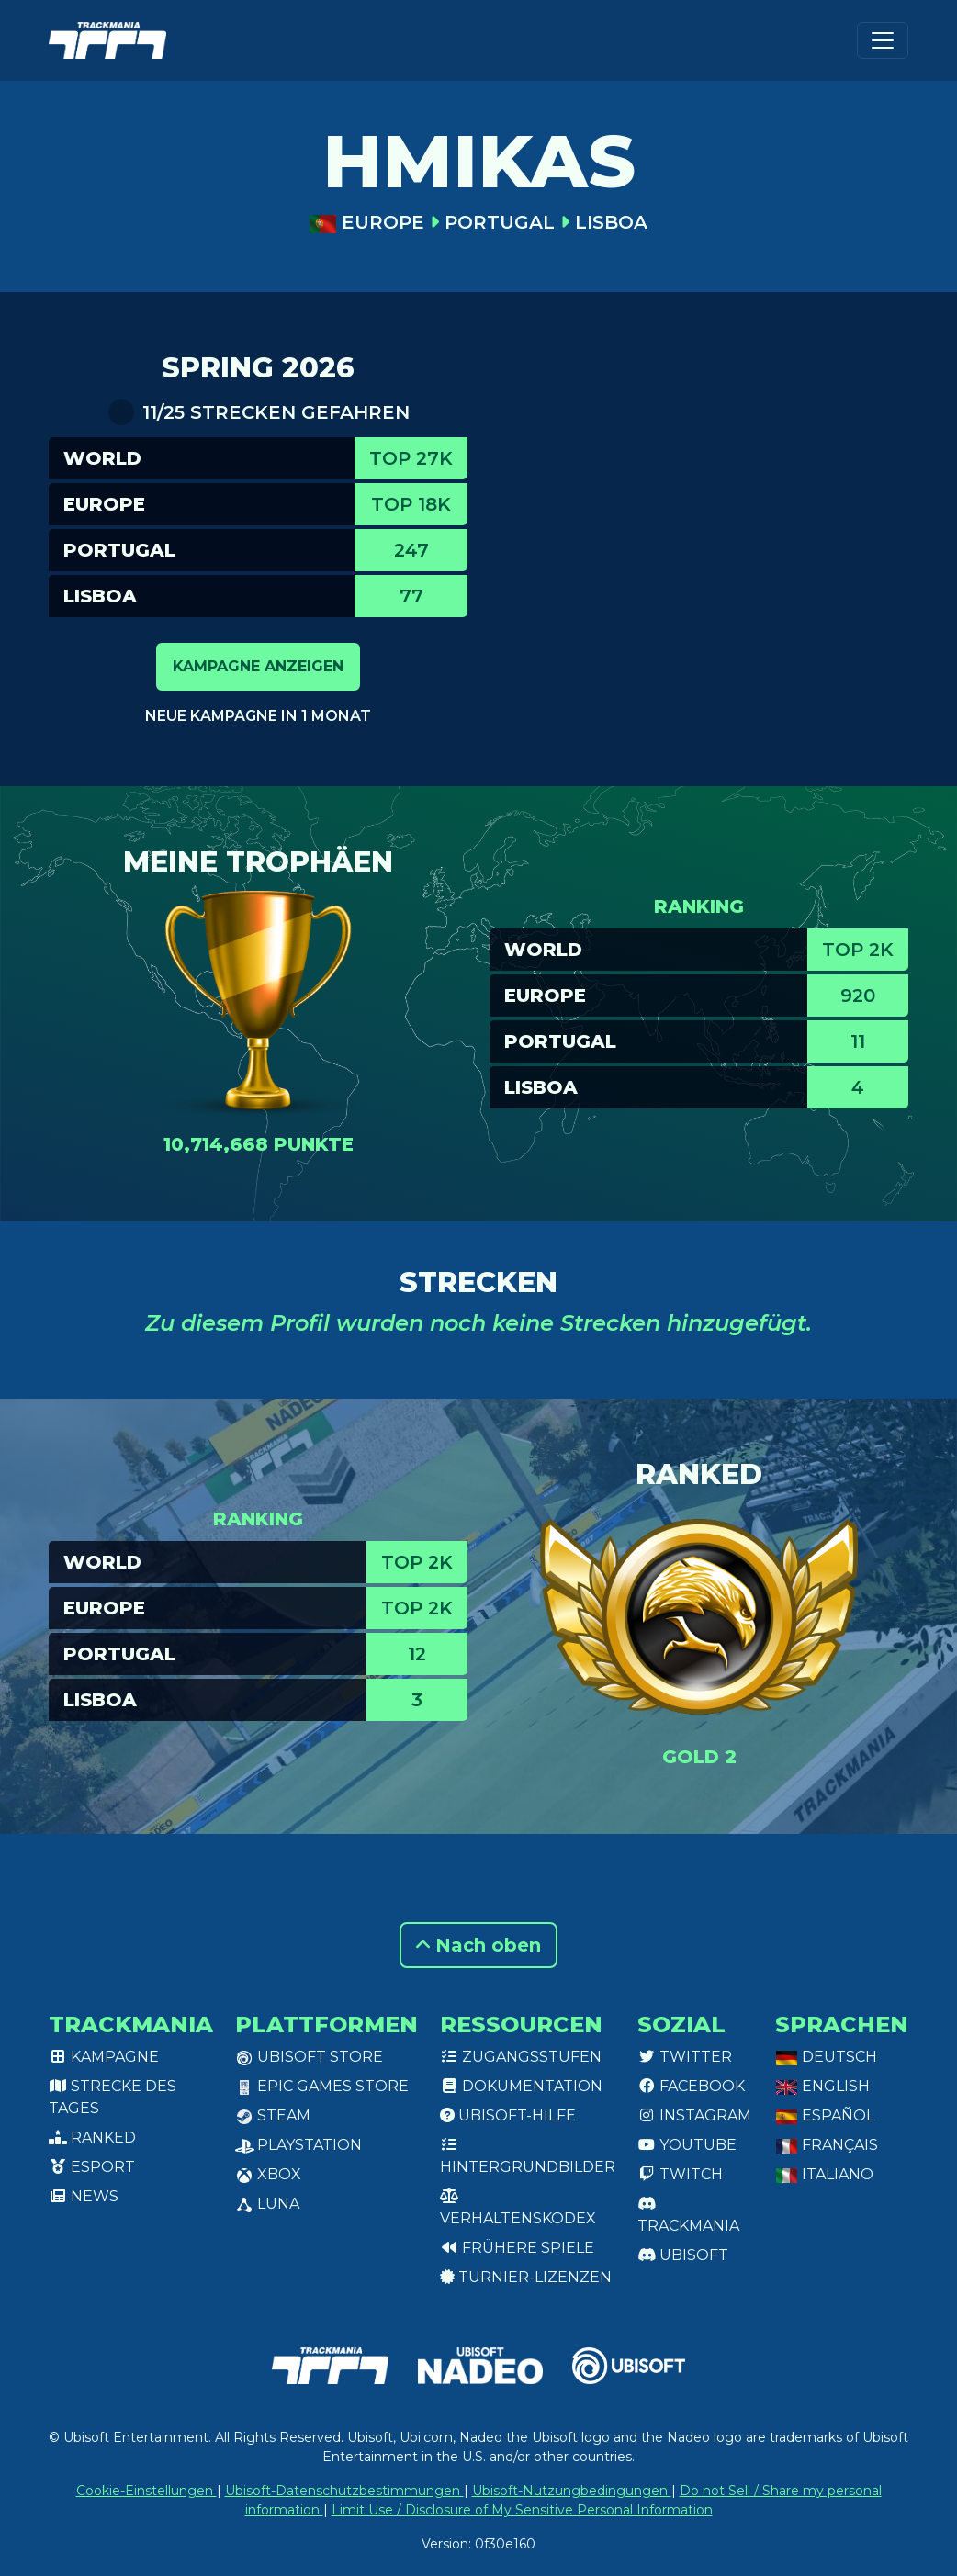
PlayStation (298, 2145)
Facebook (691, 2086)
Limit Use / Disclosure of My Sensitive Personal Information (522, 2510)
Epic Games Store (322, 2086)
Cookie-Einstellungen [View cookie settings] (146, 2490)
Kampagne (104, 2056)
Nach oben (478, 1945)
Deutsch (826, 2056)
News (83, 2196)
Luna (267, 2203)
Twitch (680, 2174)
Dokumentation (521, 2086)
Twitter (684, 2056)
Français (826, 2145)
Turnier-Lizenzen (526, 2277)
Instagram (694, 2115)
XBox (268, 2174)
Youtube (687, 2145)
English (822, 2086)
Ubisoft (682, 2255)
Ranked (92, 2137)
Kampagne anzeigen (258, 666)
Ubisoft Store (309, 2056)
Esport (92, 2167)
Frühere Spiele (517, 2247)
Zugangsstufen (521, 2056)
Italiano (824, 2174)
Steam (272, 2115)
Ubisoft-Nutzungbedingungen (571, 2490)
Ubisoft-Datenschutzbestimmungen (344, 2490)
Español (824, 2115)
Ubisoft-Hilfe (508, 2115)
